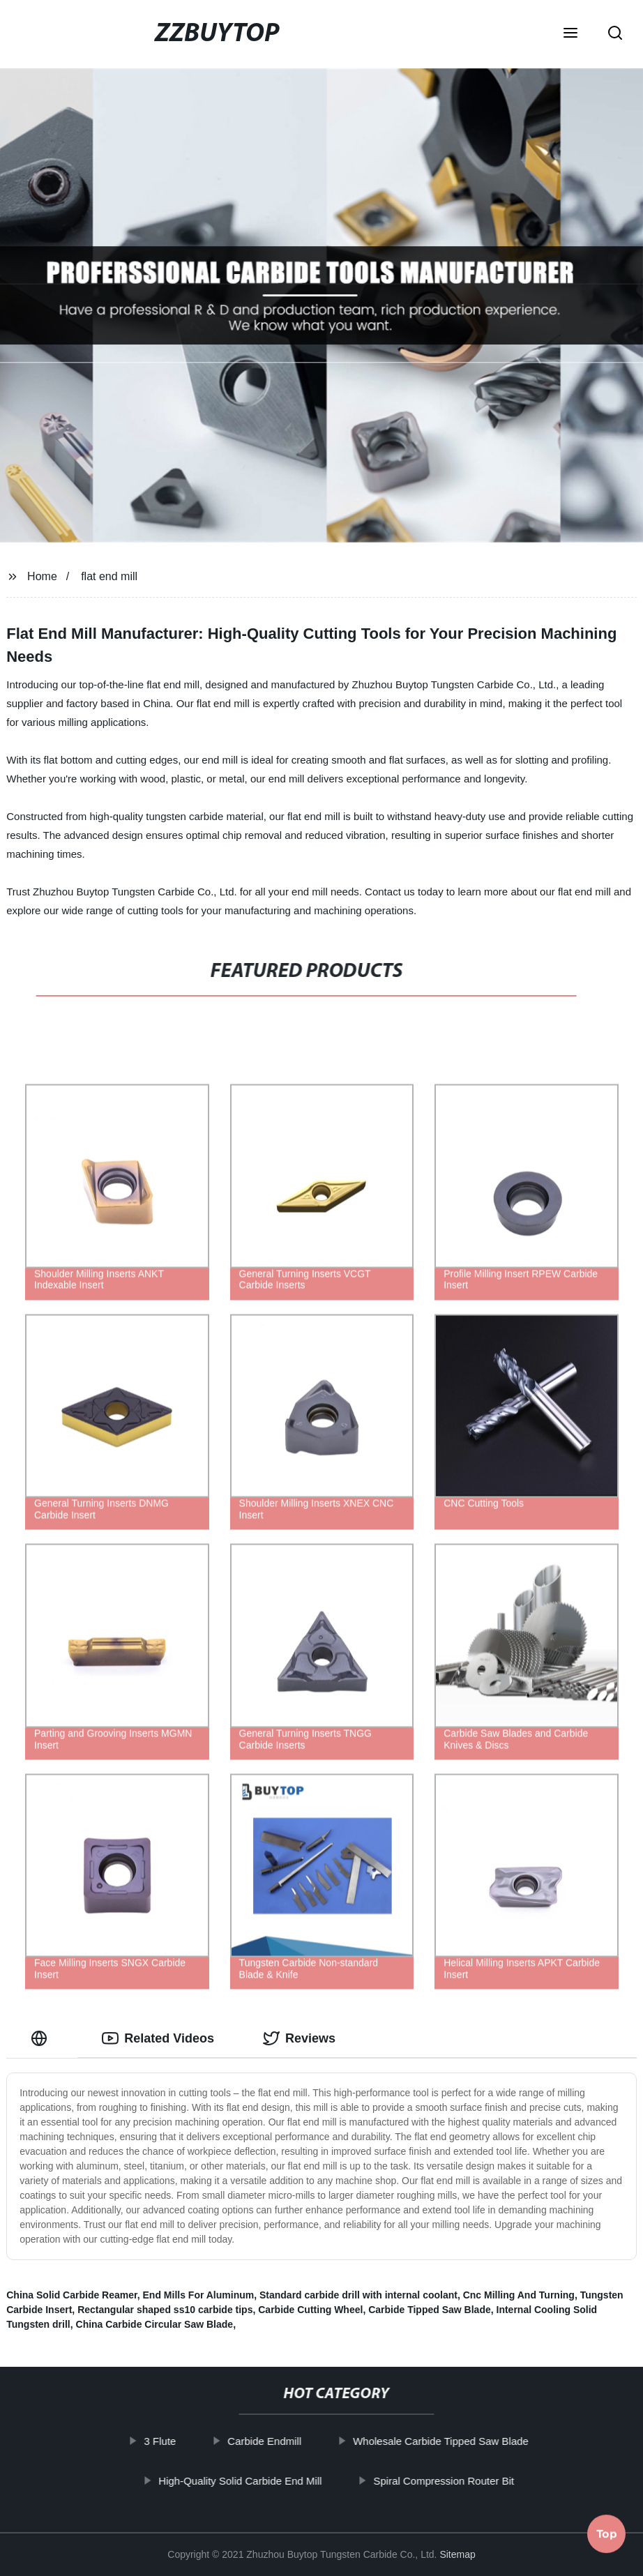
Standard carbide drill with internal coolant (358, 2295)
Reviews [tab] (299, 2038)
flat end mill (109, 576)
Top (606, 2538)
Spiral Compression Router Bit (457, 2480)
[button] (570, 34)
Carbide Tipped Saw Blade (429, 2309)
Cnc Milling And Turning (519, 2295)
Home (42, 576)
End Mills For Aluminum (199, 2295)
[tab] (41, 2038)
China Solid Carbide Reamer (71, 2295)
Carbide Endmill (278, 2441)
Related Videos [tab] (158, 2038)
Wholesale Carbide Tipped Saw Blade (455, 2441)
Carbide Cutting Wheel (310, 2309)
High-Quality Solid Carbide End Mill (253, 2480)
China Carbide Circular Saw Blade (155, 2324)
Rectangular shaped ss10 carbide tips (164, 2309)
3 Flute (174, 2441)
